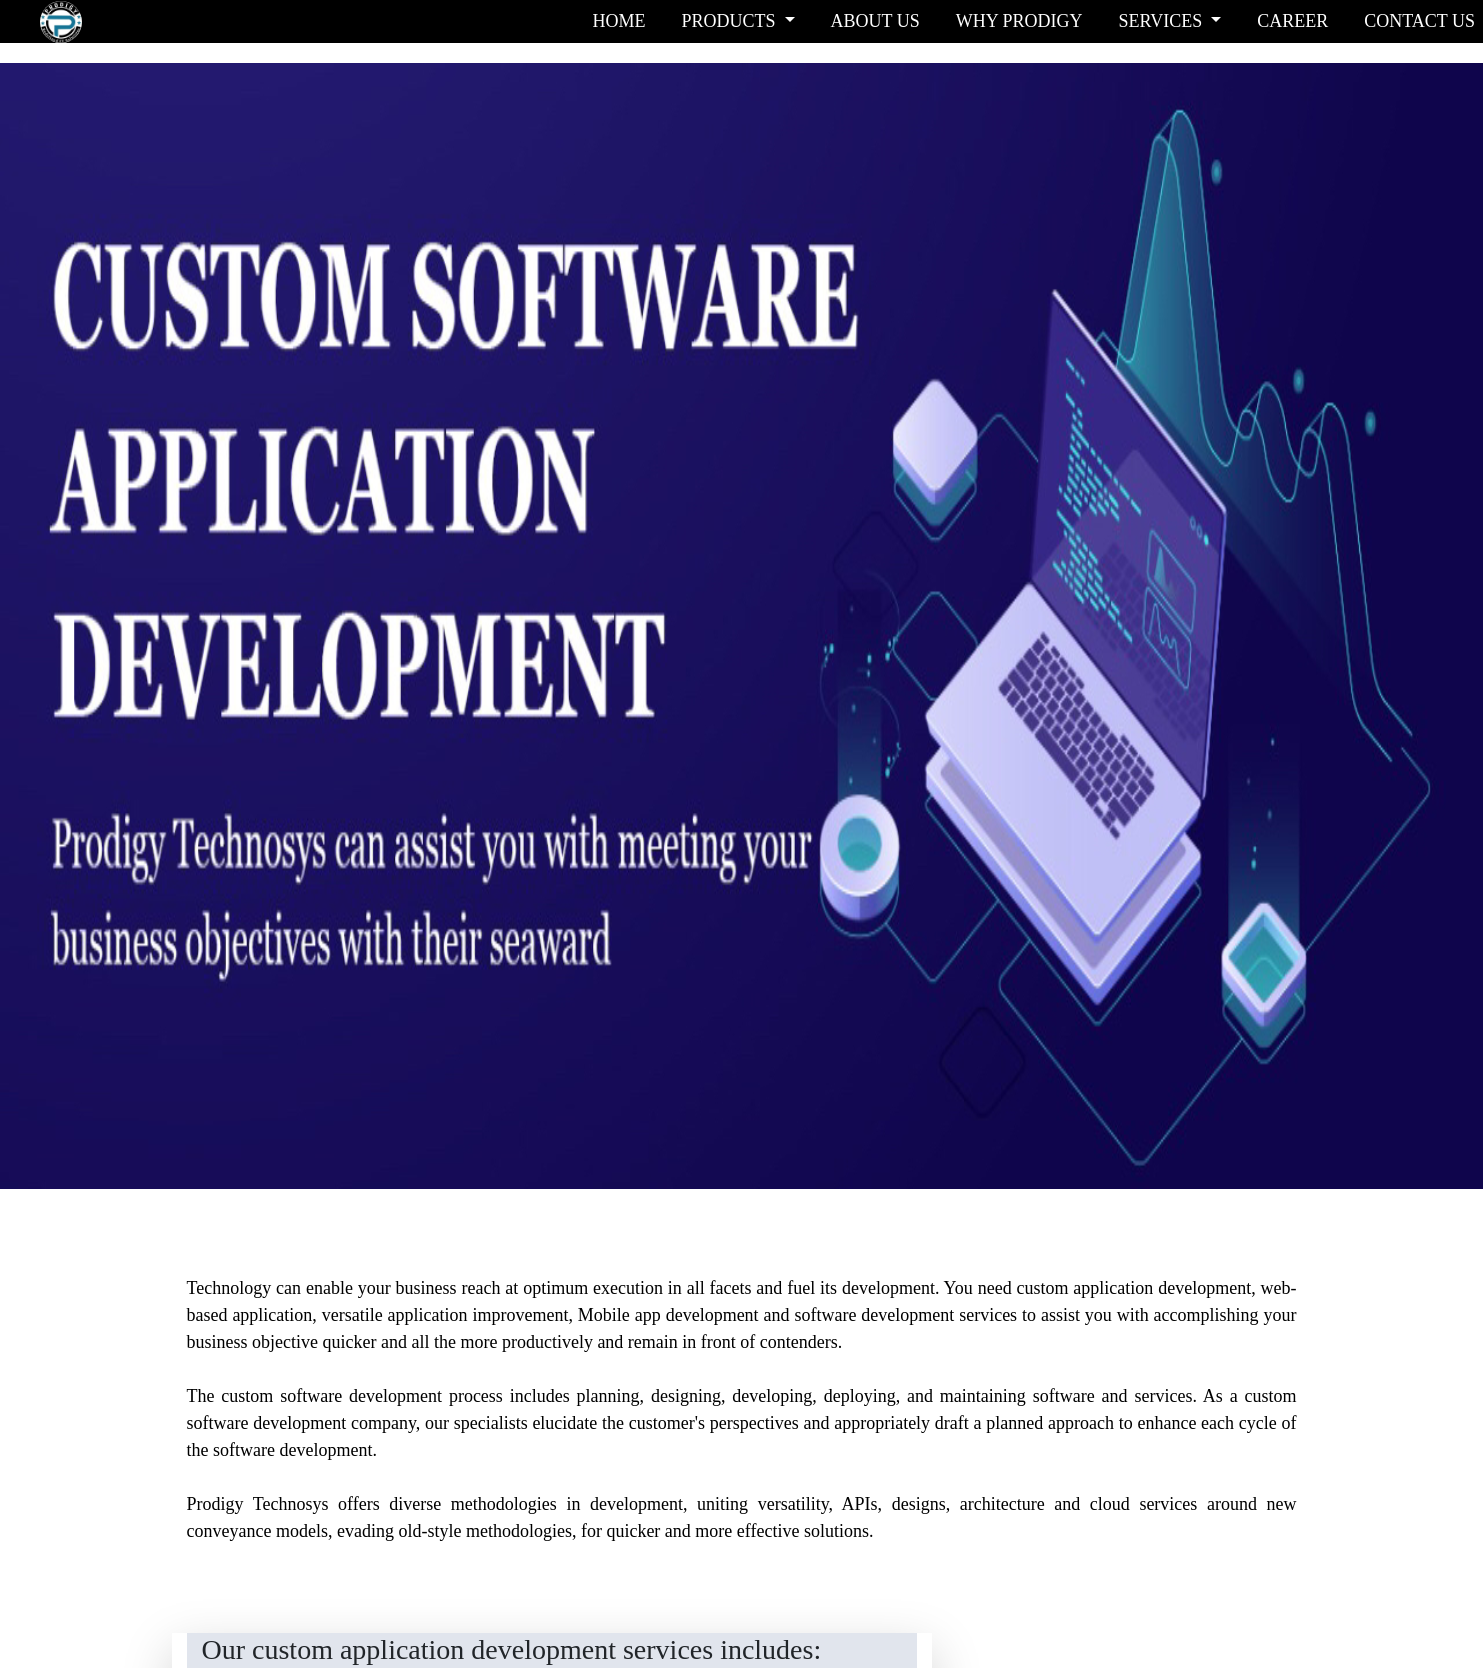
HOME (618, 21)
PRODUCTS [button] (730, 21)
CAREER (1292, 21)
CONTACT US (1419, 21)
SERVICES (1163, 21)
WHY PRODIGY (1019, 21)
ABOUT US (875, 21)
